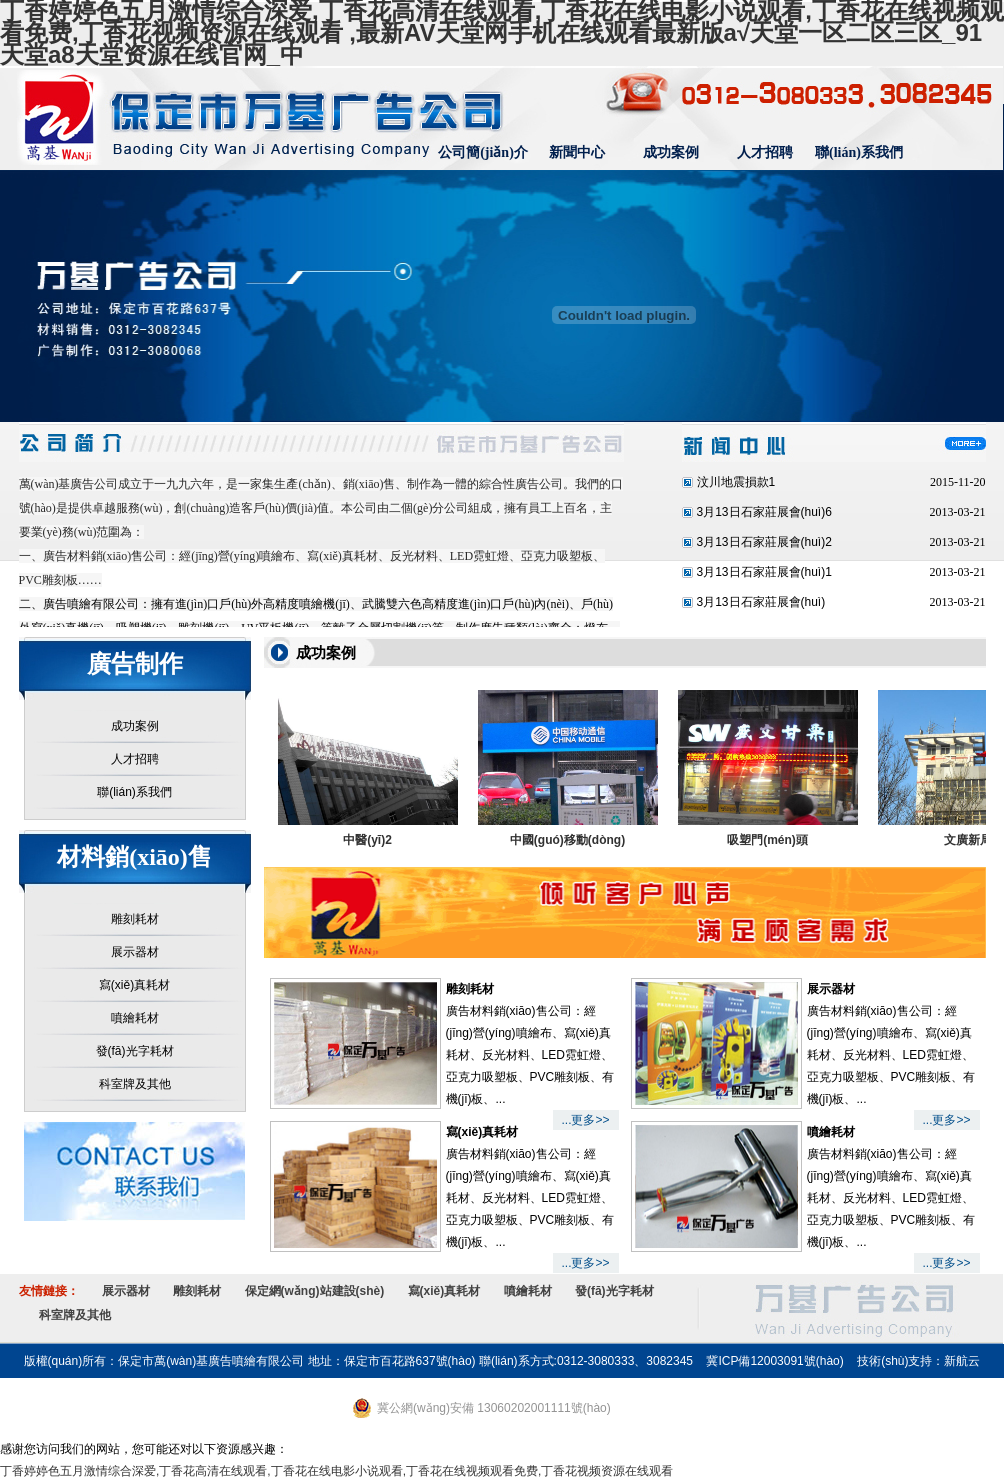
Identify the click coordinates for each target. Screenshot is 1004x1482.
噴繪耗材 (135, 1018)
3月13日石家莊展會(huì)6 (764, 512)
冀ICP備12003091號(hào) (774, 1361)
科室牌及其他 (135, 1084)
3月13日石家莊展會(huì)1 (764, 572)
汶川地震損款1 (736, 482)
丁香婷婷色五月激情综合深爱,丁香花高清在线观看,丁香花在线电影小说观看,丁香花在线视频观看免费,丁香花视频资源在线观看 (336, 1471)
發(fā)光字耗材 (135, 1051)
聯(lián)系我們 (859, 152)
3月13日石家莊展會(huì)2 (764, 542)
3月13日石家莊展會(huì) (761, 602)
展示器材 (135, 952)
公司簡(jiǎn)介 (483, 152)
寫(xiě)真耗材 (134, 985)
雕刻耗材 (135, 919)
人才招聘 (765, 152)
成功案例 (671, 152)
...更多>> (585, 1120)
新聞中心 (577, 152)
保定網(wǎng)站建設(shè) (315, 1291)
